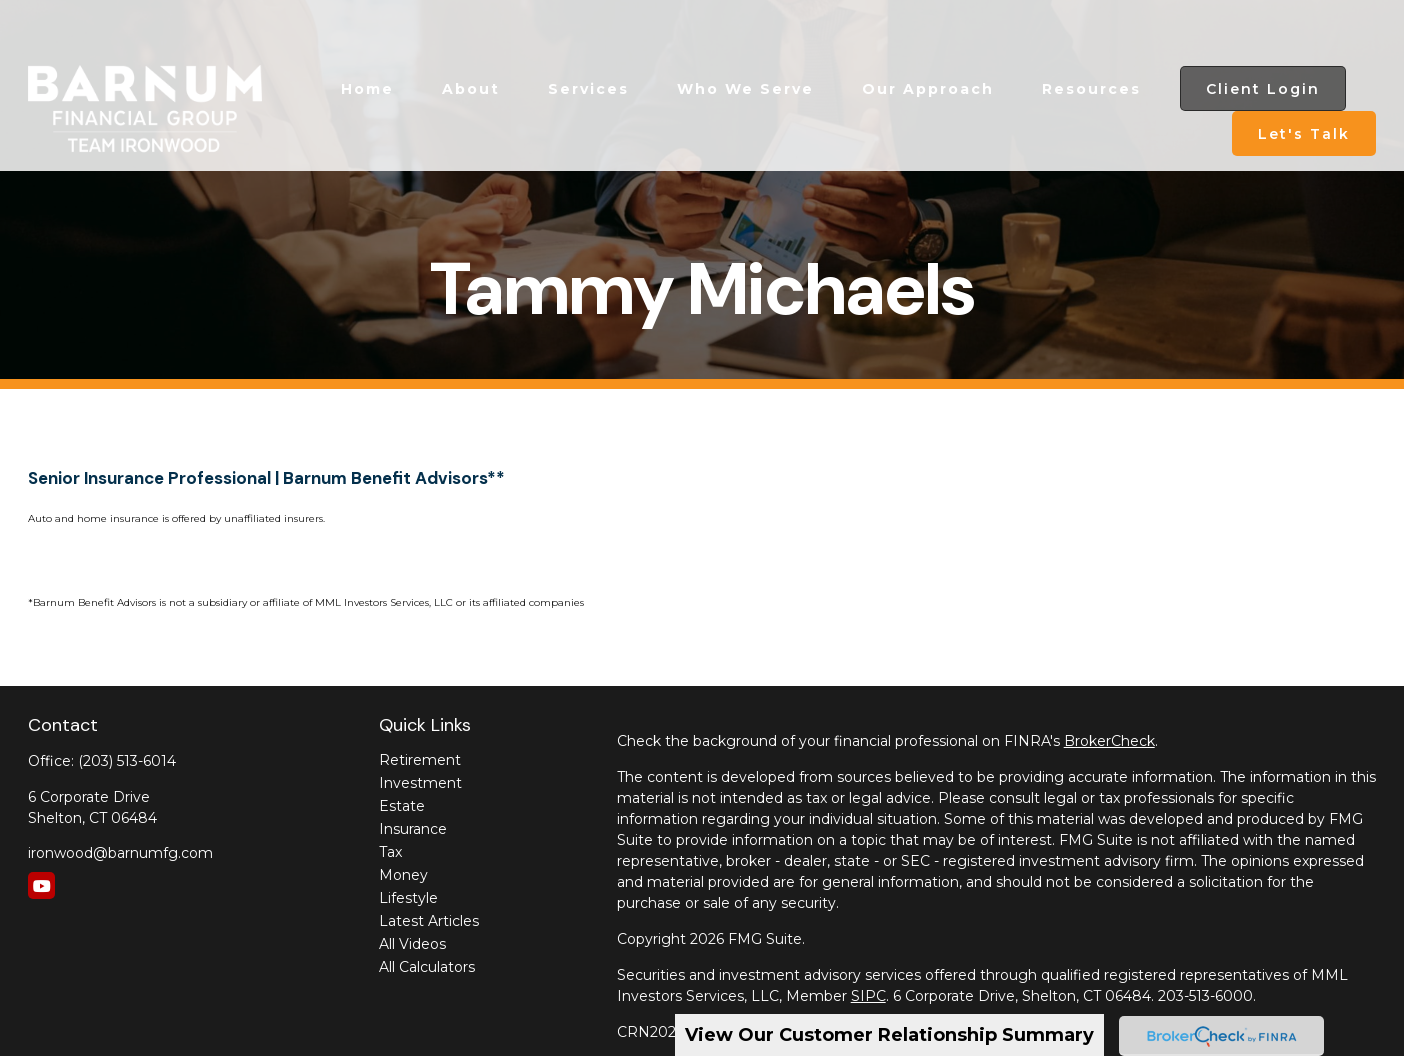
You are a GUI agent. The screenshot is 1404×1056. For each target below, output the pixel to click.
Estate (402, 806)
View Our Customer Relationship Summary (889, 1035)
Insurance (413, 829)
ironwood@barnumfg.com (120, 853)
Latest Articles (429, 921)
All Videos (412, 944)
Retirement (420, 760)
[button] (367, 37)
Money (403, 875)
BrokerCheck (1109, 741)
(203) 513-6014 (127, 761)
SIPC (868, 996)
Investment (420, 783)
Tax (390, 852)
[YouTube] (41, 885)
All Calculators (427, 967)
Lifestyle (408, 898)
